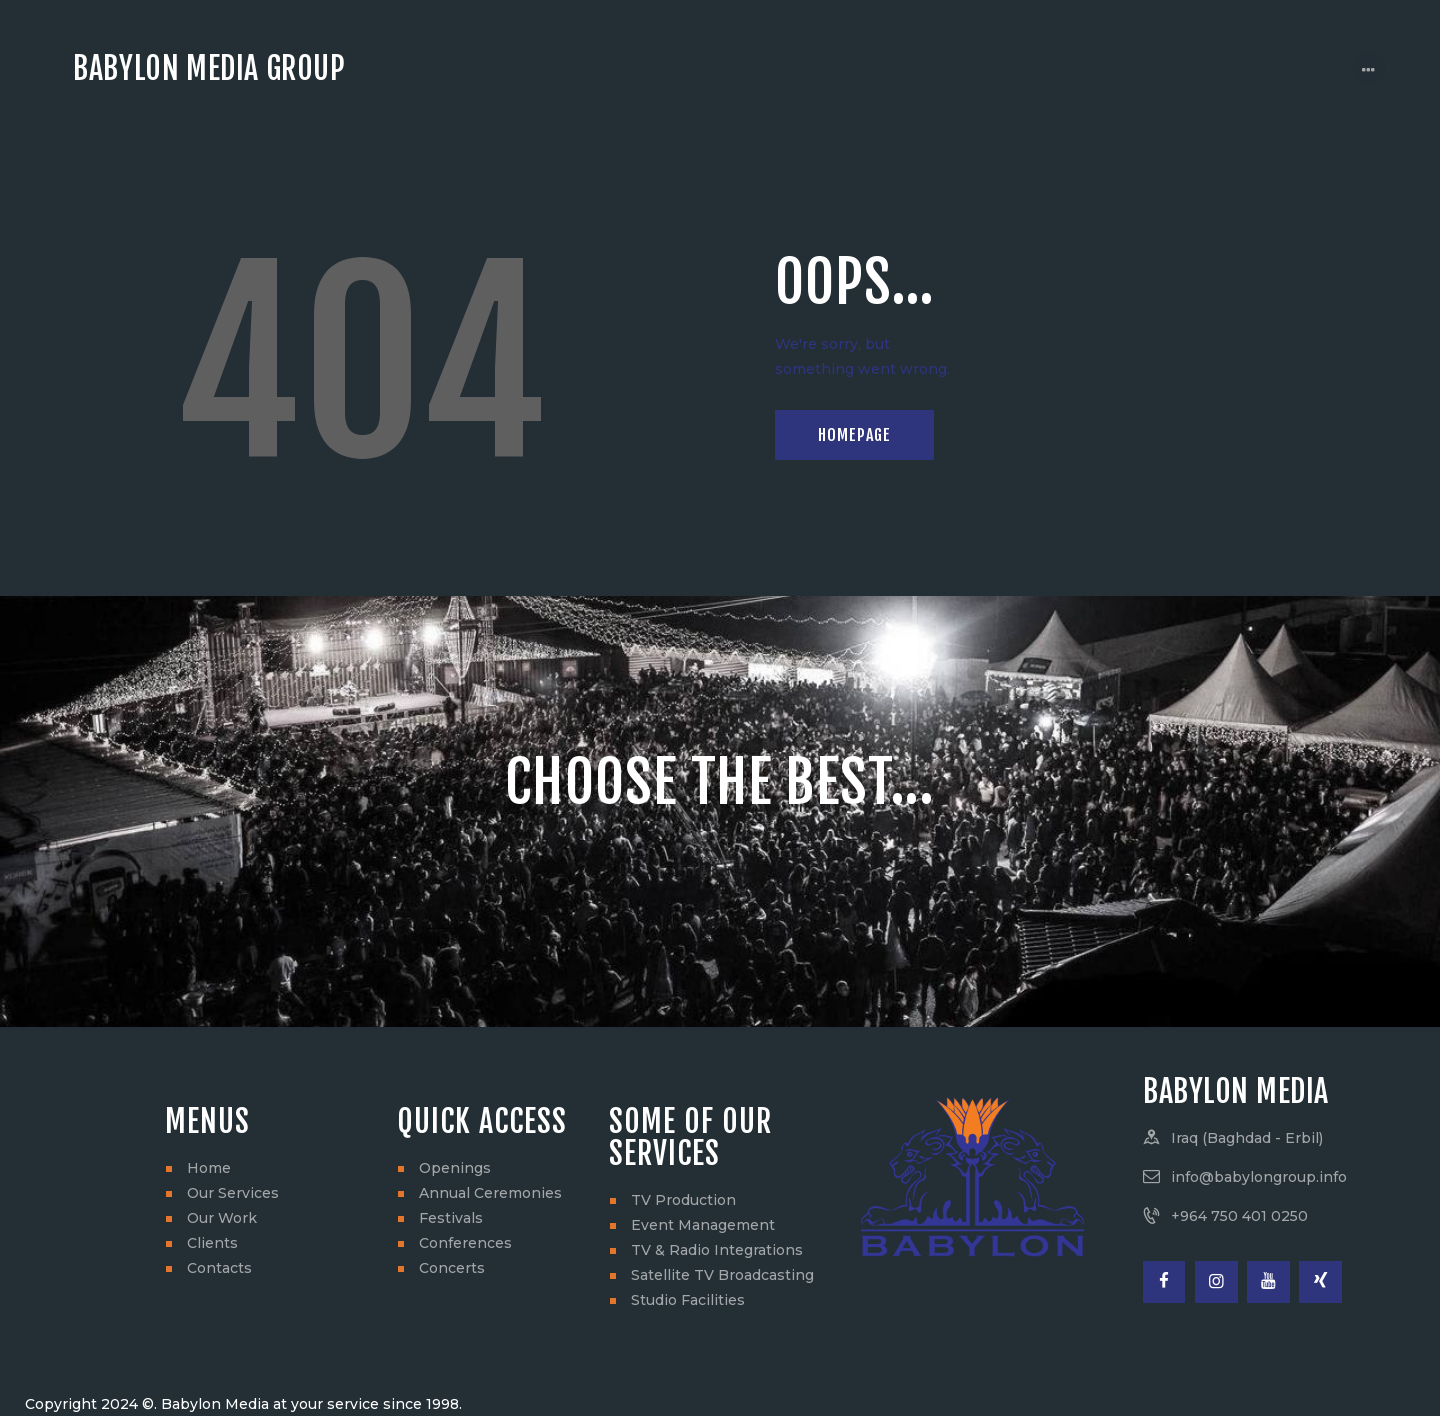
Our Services (233, 1193)
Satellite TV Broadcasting (722, 1275)
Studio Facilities (688, 1300)
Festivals (451, 1218)
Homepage (854, 435)
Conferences (465, 1243)
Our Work (222, 1218)
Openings (455, 1168)
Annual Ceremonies (490, 1193)
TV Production (683, 1200)
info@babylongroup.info (1259, 1177)
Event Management (703, 1225)
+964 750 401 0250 (1239, 1216)
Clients (212, 1243)
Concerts (452, 1268)
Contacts (219, 1268)
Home (209, 1168)
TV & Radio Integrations (717, 1250)
